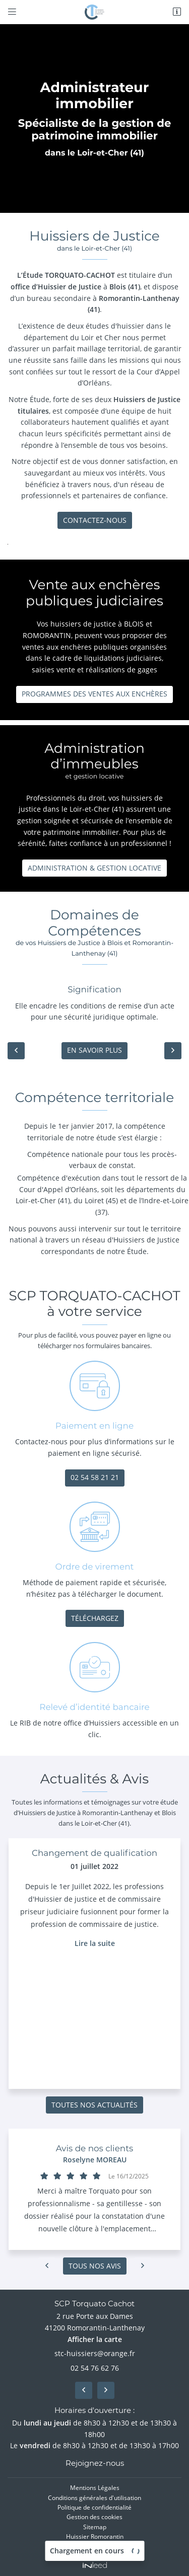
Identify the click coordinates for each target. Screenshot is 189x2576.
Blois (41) (124, 286)
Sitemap (94, 2526)
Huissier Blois (95, 2545)
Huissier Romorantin (94, 2536)
